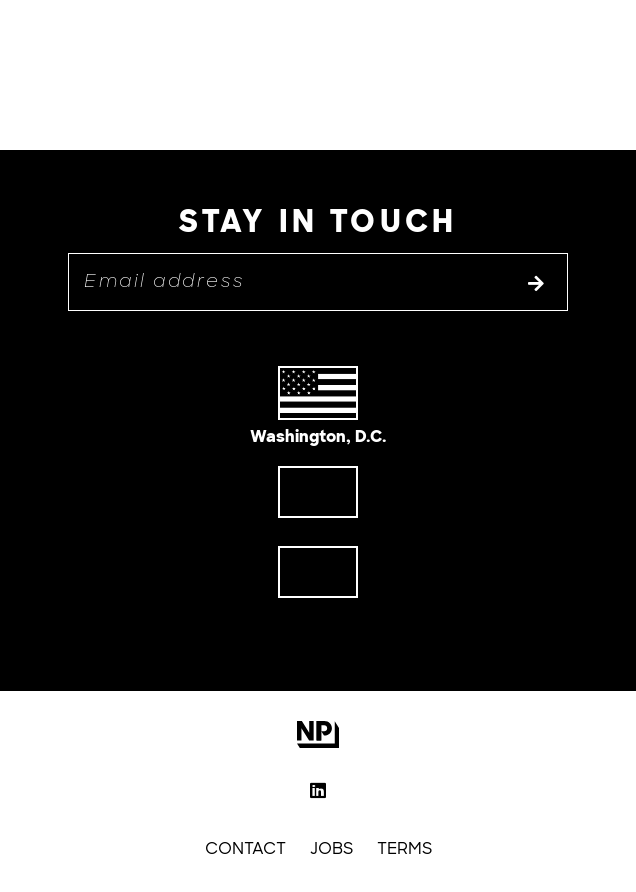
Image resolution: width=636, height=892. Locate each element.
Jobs (331, 848)
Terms (404, 848)
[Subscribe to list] (536, 285)
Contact (245, 848)
